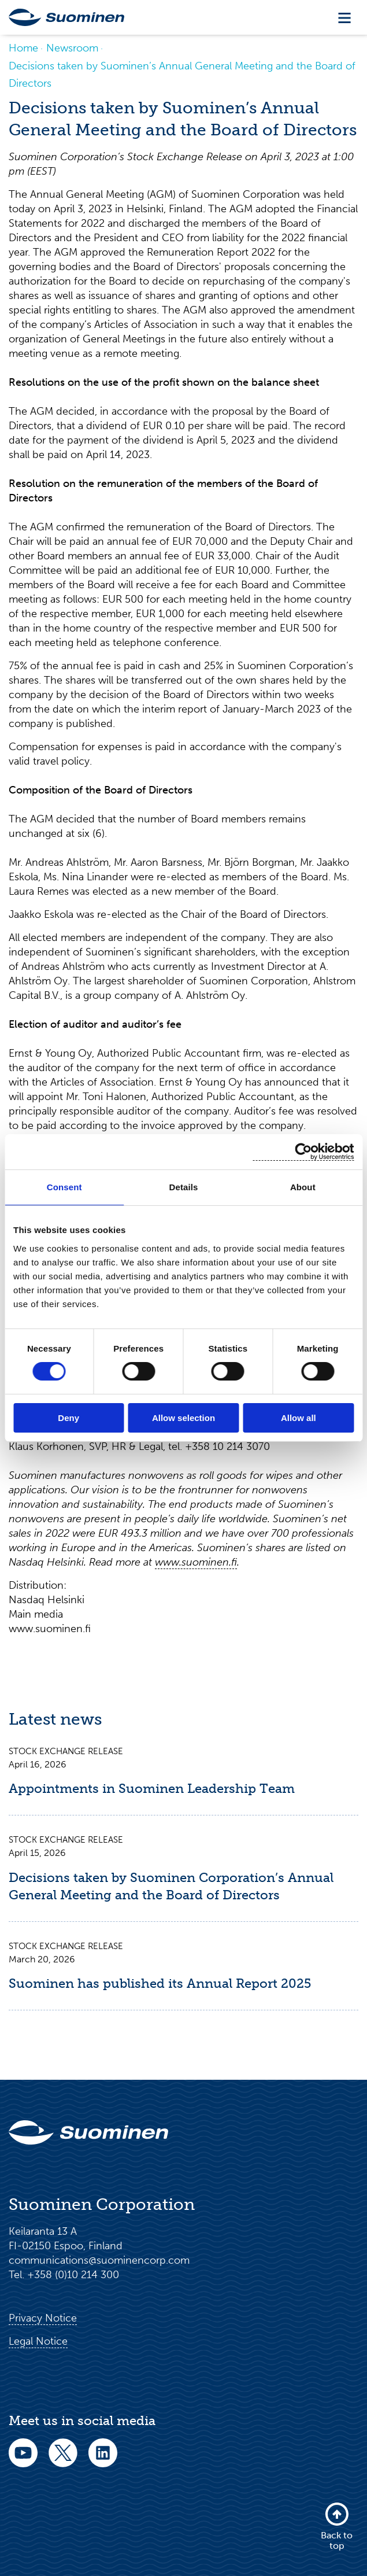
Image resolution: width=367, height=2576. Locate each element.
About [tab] (303, 1187)
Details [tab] (183, 1187)
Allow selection (183, 1418)
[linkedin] (102, 2460)
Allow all (298, 1418)
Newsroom (72, 48)
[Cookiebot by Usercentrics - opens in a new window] (303, 1152)
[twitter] (63, 2460)
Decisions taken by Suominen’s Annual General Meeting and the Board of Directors (182, 75)
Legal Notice (38, 2341)
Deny (68, 1418)
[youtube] (23, 2460)
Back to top (337, 2526)
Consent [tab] (64, 1187)
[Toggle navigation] (344, 18)
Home (23, 48)
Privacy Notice (43, 2318)
